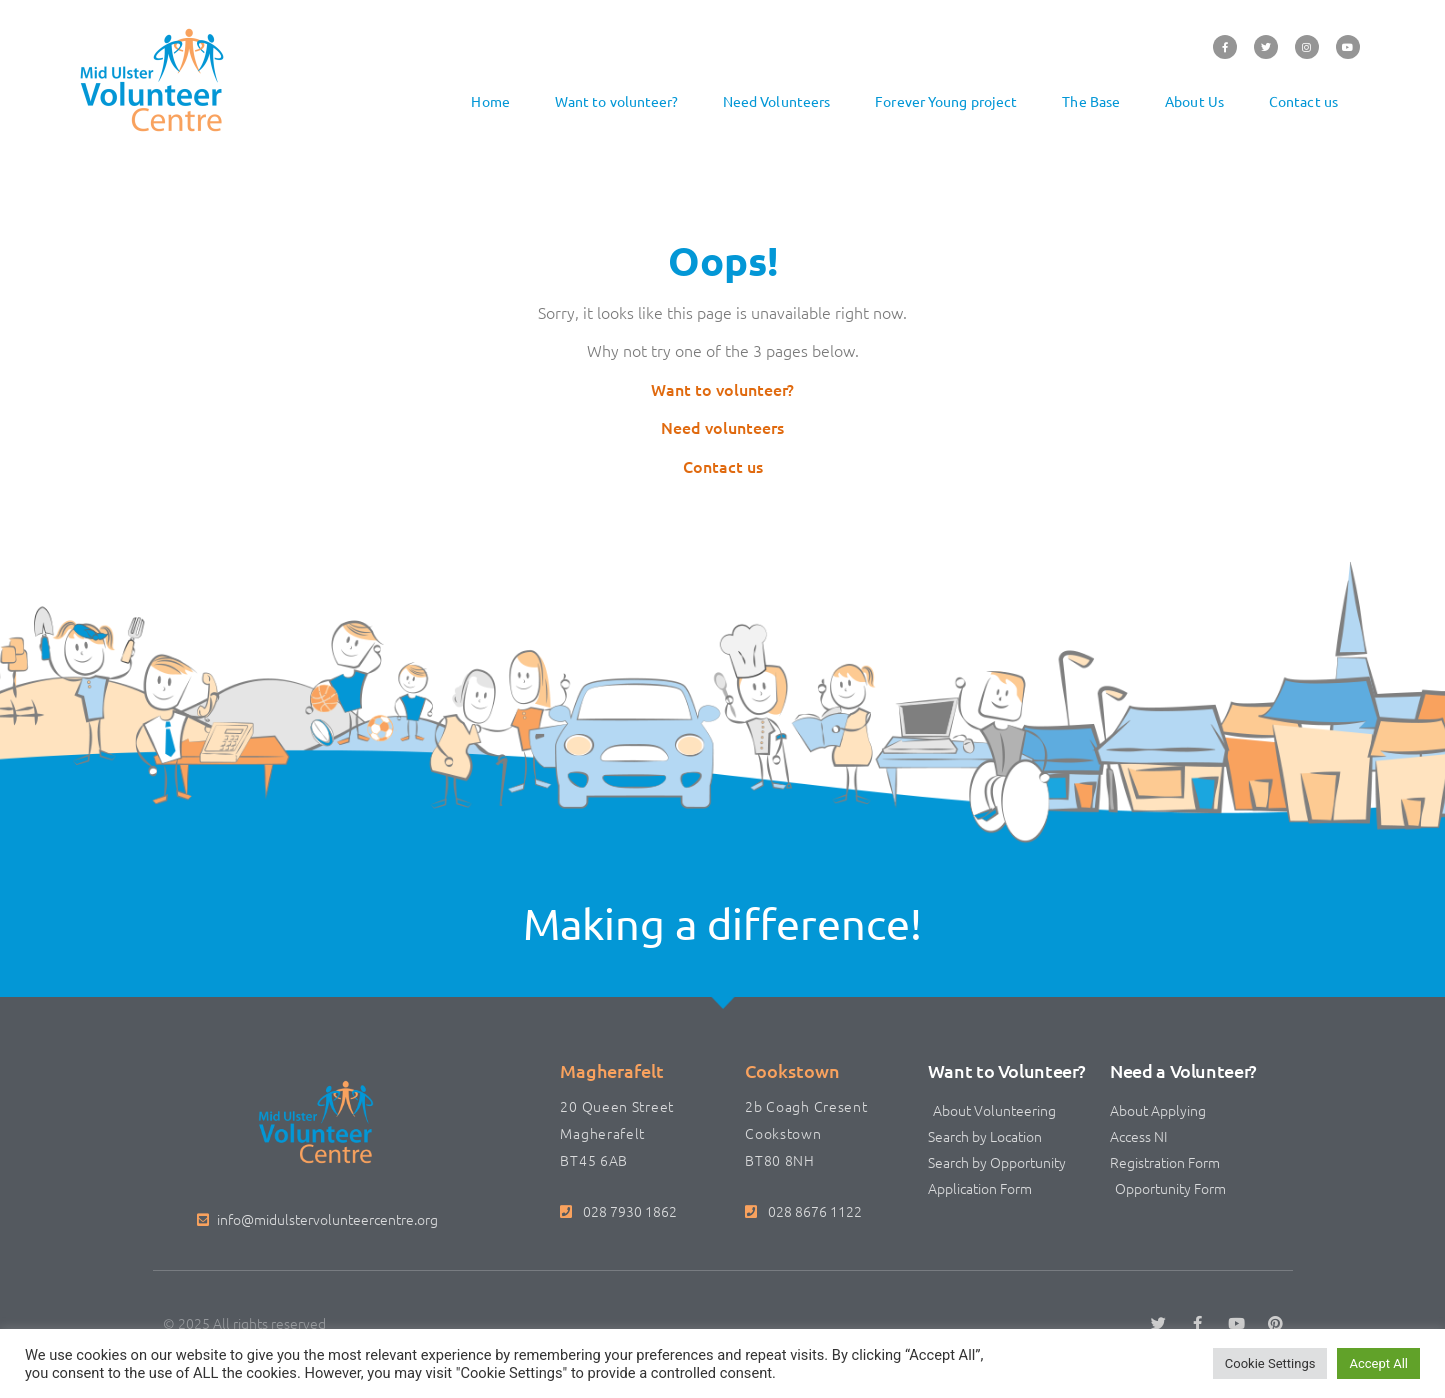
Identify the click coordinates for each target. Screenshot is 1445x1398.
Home (490, 101)
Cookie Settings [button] (1270, 1363)
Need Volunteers (777, 101)
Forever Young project (946, 101)
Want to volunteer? (616, 101)
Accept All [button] (1378, 1363)
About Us (1194, 101)
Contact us (1303, 101)
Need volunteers (722, 427)
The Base (1091, 101)
